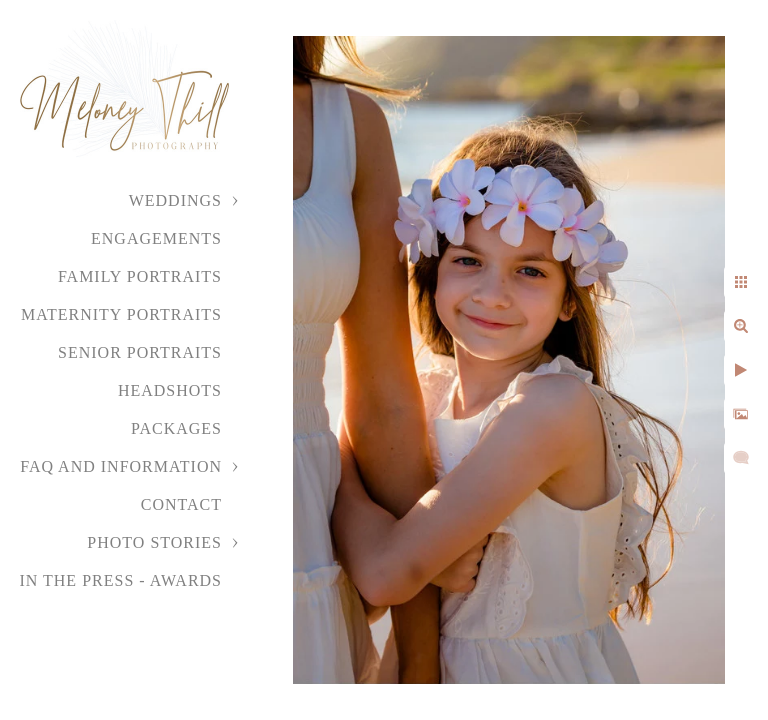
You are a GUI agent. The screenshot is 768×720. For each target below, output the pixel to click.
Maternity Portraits (121, 314)
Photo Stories (154, 542)
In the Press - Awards (120, 580)
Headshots (170, 390)
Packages (176, 428)
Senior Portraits (140, 352)
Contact (181, 504)
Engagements (156, 238)
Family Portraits (140, 276)
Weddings (175, 200)
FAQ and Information (121, 466)
